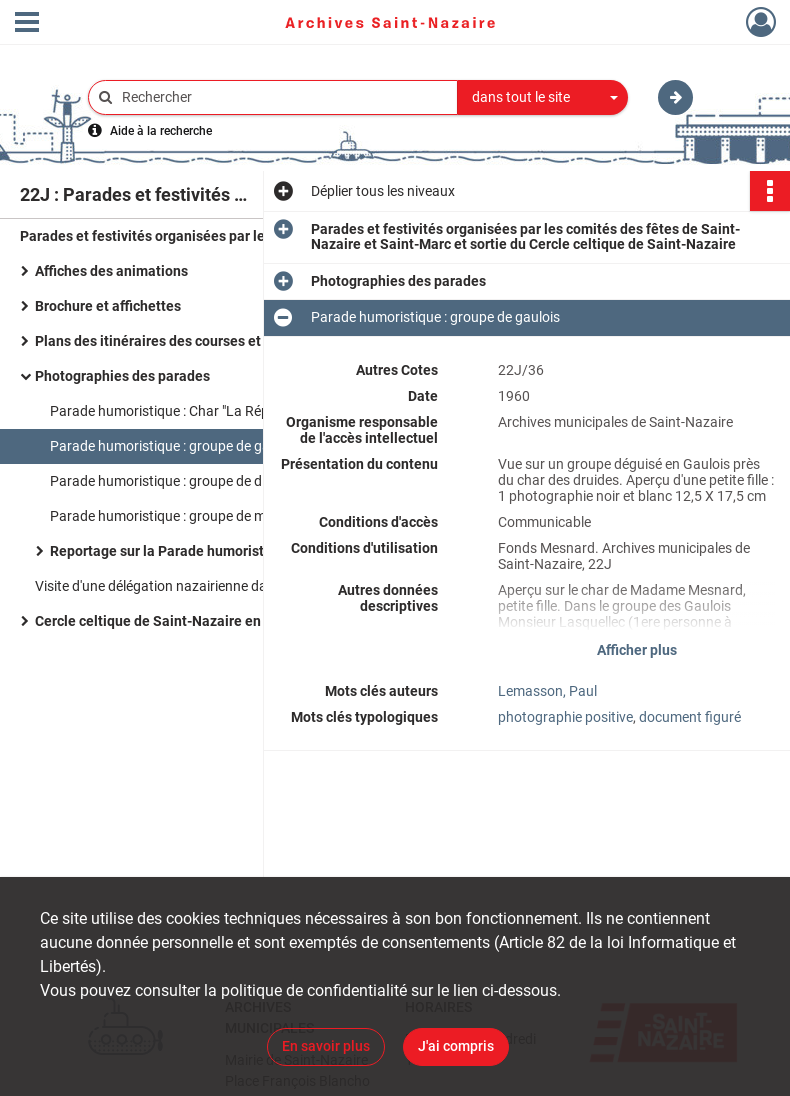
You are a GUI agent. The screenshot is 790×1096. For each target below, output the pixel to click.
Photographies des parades (122, 376)
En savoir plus (326, 1046)
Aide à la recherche (161, 131)
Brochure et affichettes (108, 306)
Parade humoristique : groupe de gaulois (174, 446)
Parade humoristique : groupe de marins (173, 516)
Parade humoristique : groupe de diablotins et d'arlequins (225, 481)
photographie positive (565, 717)
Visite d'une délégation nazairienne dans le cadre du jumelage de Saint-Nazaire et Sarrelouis (235, 586)
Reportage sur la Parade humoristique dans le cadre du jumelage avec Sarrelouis (250, 551)
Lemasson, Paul (547, 691)
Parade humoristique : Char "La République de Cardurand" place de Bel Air (250, 411)
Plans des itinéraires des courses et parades (175, 341)
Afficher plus (637, 650)
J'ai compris (456, 1046)
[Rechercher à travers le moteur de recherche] (283, 97)
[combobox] (543, 98)
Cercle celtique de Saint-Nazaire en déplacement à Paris (215, 621)
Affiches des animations (111, 271)
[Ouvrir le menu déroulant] (27, 24)
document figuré (690, 717)
